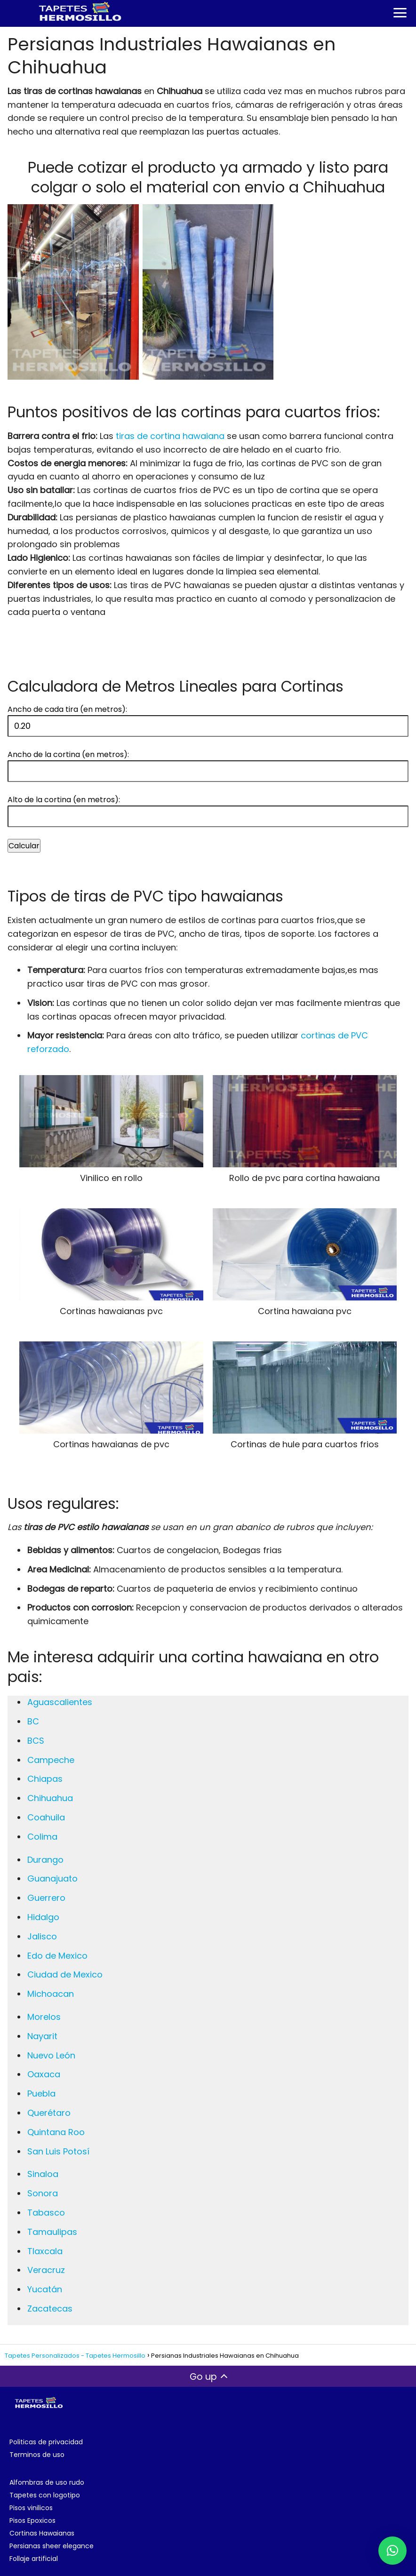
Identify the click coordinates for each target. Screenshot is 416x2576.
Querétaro (49, 2113)
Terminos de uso (36, 2454)
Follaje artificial (33, 2558)
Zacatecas (49, 2308)
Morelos (44, 2017)
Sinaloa (42, 2174)
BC (33, 1721)
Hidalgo (43, 1917)
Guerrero (46, 1898)
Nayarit (42, 2036)
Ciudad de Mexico (65, 1974)
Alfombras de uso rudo (46, 2482)
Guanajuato (52, 1878)
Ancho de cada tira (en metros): (67, 709)
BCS (35, 1741)
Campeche (50, 1760)
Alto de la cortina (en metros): (64, 799)
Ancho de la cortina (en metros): (68, 754)
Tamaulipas (52, 2232)
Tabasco (46, 2212)
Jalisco (42, 1936)
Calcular (24, 845)
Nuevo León (51, 2055)
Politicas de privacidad (46, 2442)
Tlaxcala (45, 2251)
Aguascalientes (59, 1702)
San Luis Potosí (58, 2151)
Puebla (41, 2093)
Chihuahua (50, 1798)
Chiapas (45, 1779)
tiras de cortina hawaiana (170, 436)
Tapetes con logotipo (44, 2495)
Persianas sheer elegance (51, 2546)
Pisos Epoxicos (32, 2520)
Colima (42, 1836)
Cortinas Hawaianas (41, 2533)
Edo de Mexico (57, 1956)
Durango (45, 1860)
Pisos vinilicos (31, 2507)
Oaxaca (43, 2074)
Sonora (42, 2193)
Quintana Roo (56, 2132)
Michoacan (50, 1994)
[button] (392, 2550)
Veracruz (46, 2270)
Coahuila (46, 1817)
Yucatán (44, 2289)
